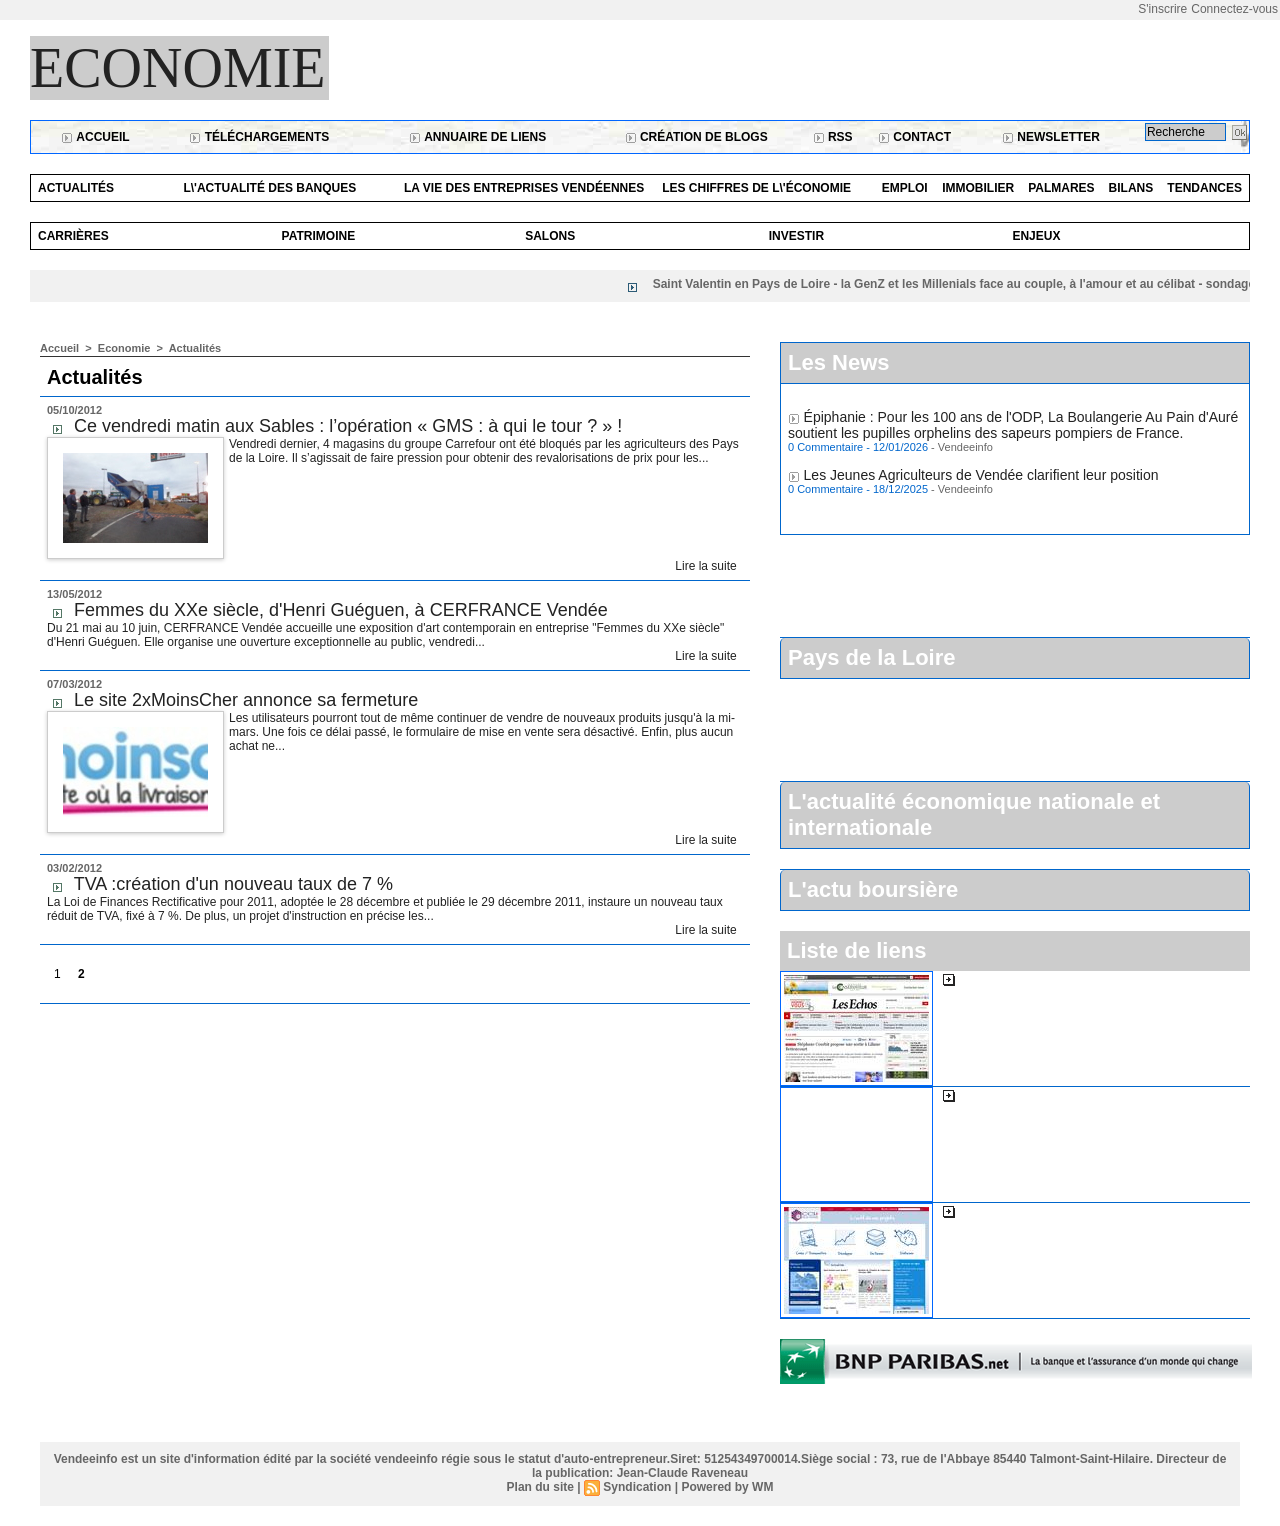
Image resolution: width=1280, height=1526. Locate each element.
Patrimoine (319, 236)
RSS (833, 137)
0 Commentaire (827, 451)
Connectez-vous (1234, 9)
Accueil (95, 137)
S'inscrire (1162, 9)
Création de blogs (696, 137)
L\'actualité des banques (269, 188)
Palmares (1061, 188)
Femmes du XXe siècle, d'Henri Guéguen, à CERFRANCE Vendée (341, 610)
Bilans (1131, 188)
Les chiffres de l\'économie (756, 188)
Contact (914, 137)
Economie (178, 68)
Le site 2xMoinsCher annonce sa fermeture (246, 700)
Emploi (905, 188)
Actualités (76, 188)
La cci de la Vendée (1020, 1211)
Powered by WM (727, 1487)
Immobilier (978, 188)
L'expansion (996, 1095)
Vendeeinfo (965, 451)
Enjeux (1036, 236)
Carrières (73, 236)
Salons (550, 236)
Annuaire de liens (477, 137)
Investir (796, 236)
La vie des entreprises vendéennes (524, 188)
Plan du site (540, 1487)
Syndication (637, 1487)
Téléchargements (259, 137)
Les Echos (991, 979)
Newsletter (1051, 137)
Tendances (1204, 188)
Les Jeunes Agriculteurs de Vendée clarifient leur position (981, 479)
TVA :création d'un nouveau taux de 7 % (233, 884)
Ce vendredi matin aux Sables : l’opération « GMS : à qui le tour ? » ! (348, 426)
